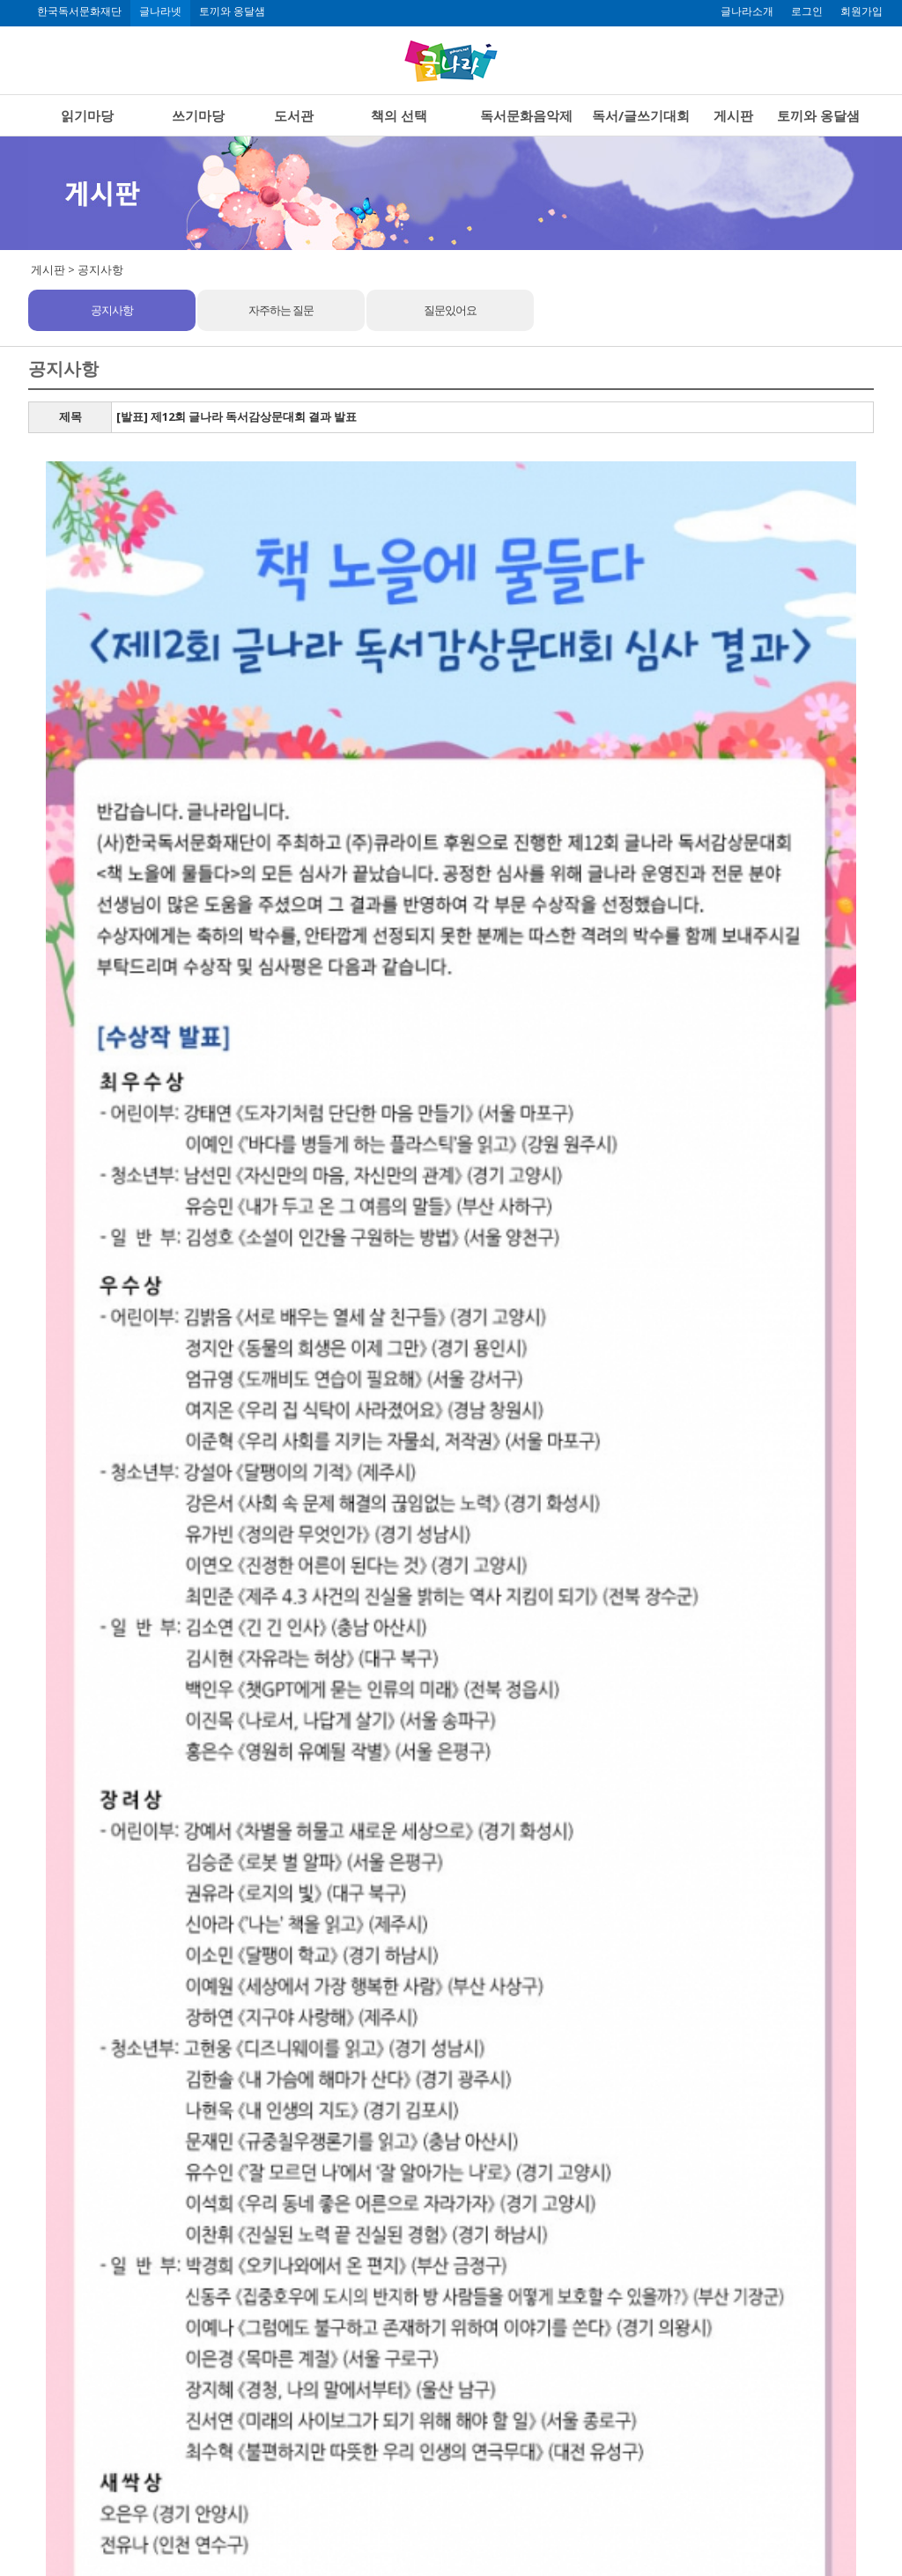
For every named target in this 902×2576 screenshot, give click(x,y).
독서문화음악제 (526, 115)
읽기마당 (87, 115)
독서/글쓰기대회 (641, 115)
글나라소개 (747, 11)
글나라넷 (160, 11)
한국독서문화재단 (79, 11)
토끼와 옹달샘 (232, 11)
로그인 (807, 11)
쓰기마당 (198, 115)
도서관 (294, 115)
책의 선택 (399, 115)
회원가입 (861, 11)
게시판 (733, 115)
